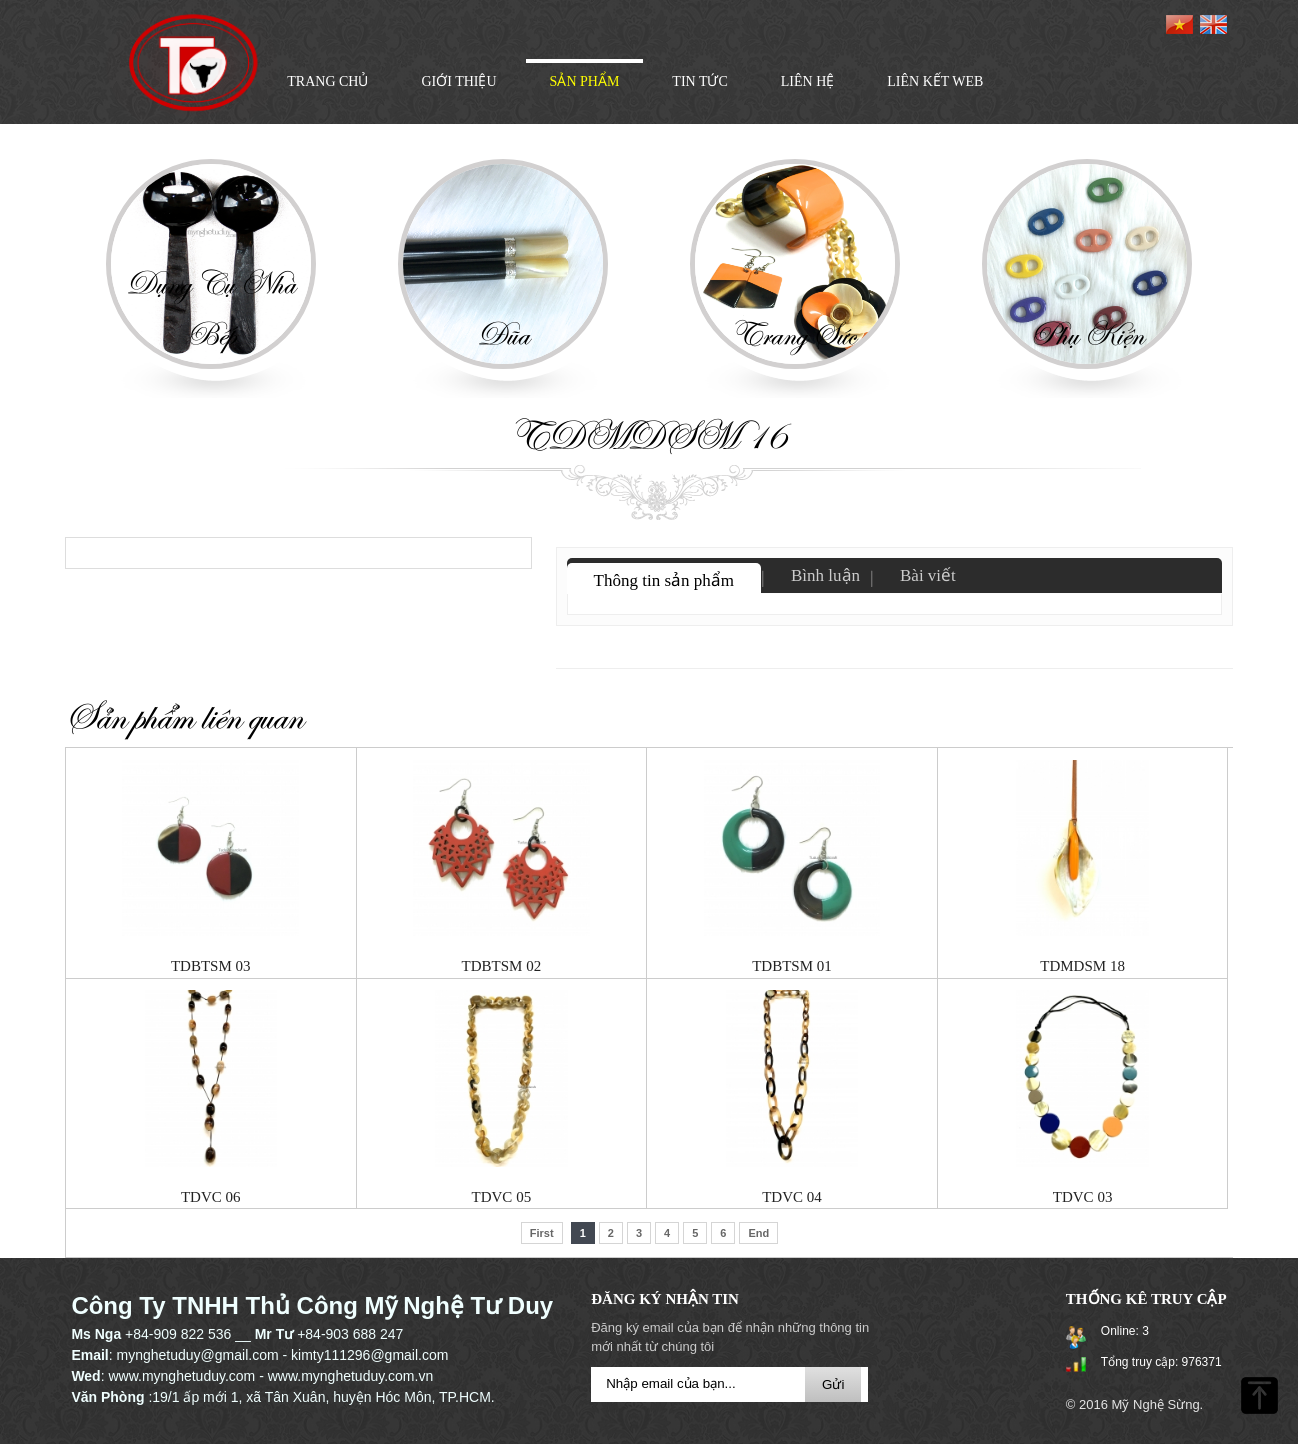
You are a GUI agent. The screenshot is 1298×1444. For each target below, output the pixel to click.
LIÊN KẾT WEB (935, 81)
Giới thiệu (458, 81)
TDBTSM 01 (792, 966)
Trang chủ (327, 81)
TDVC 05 (502, 1197)
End (758, 1233)
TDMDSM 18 (1082, 966)
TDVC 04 (792, 1197)
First (542, 1233)
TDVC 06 (211, 1197)
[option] (211, 281)
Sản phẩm (585, 81)
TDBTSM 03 (211, 966)
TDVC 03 (1083, 1197)
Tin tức (699, 81)
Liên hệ (808, 81)
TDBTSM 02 (502, 966)
